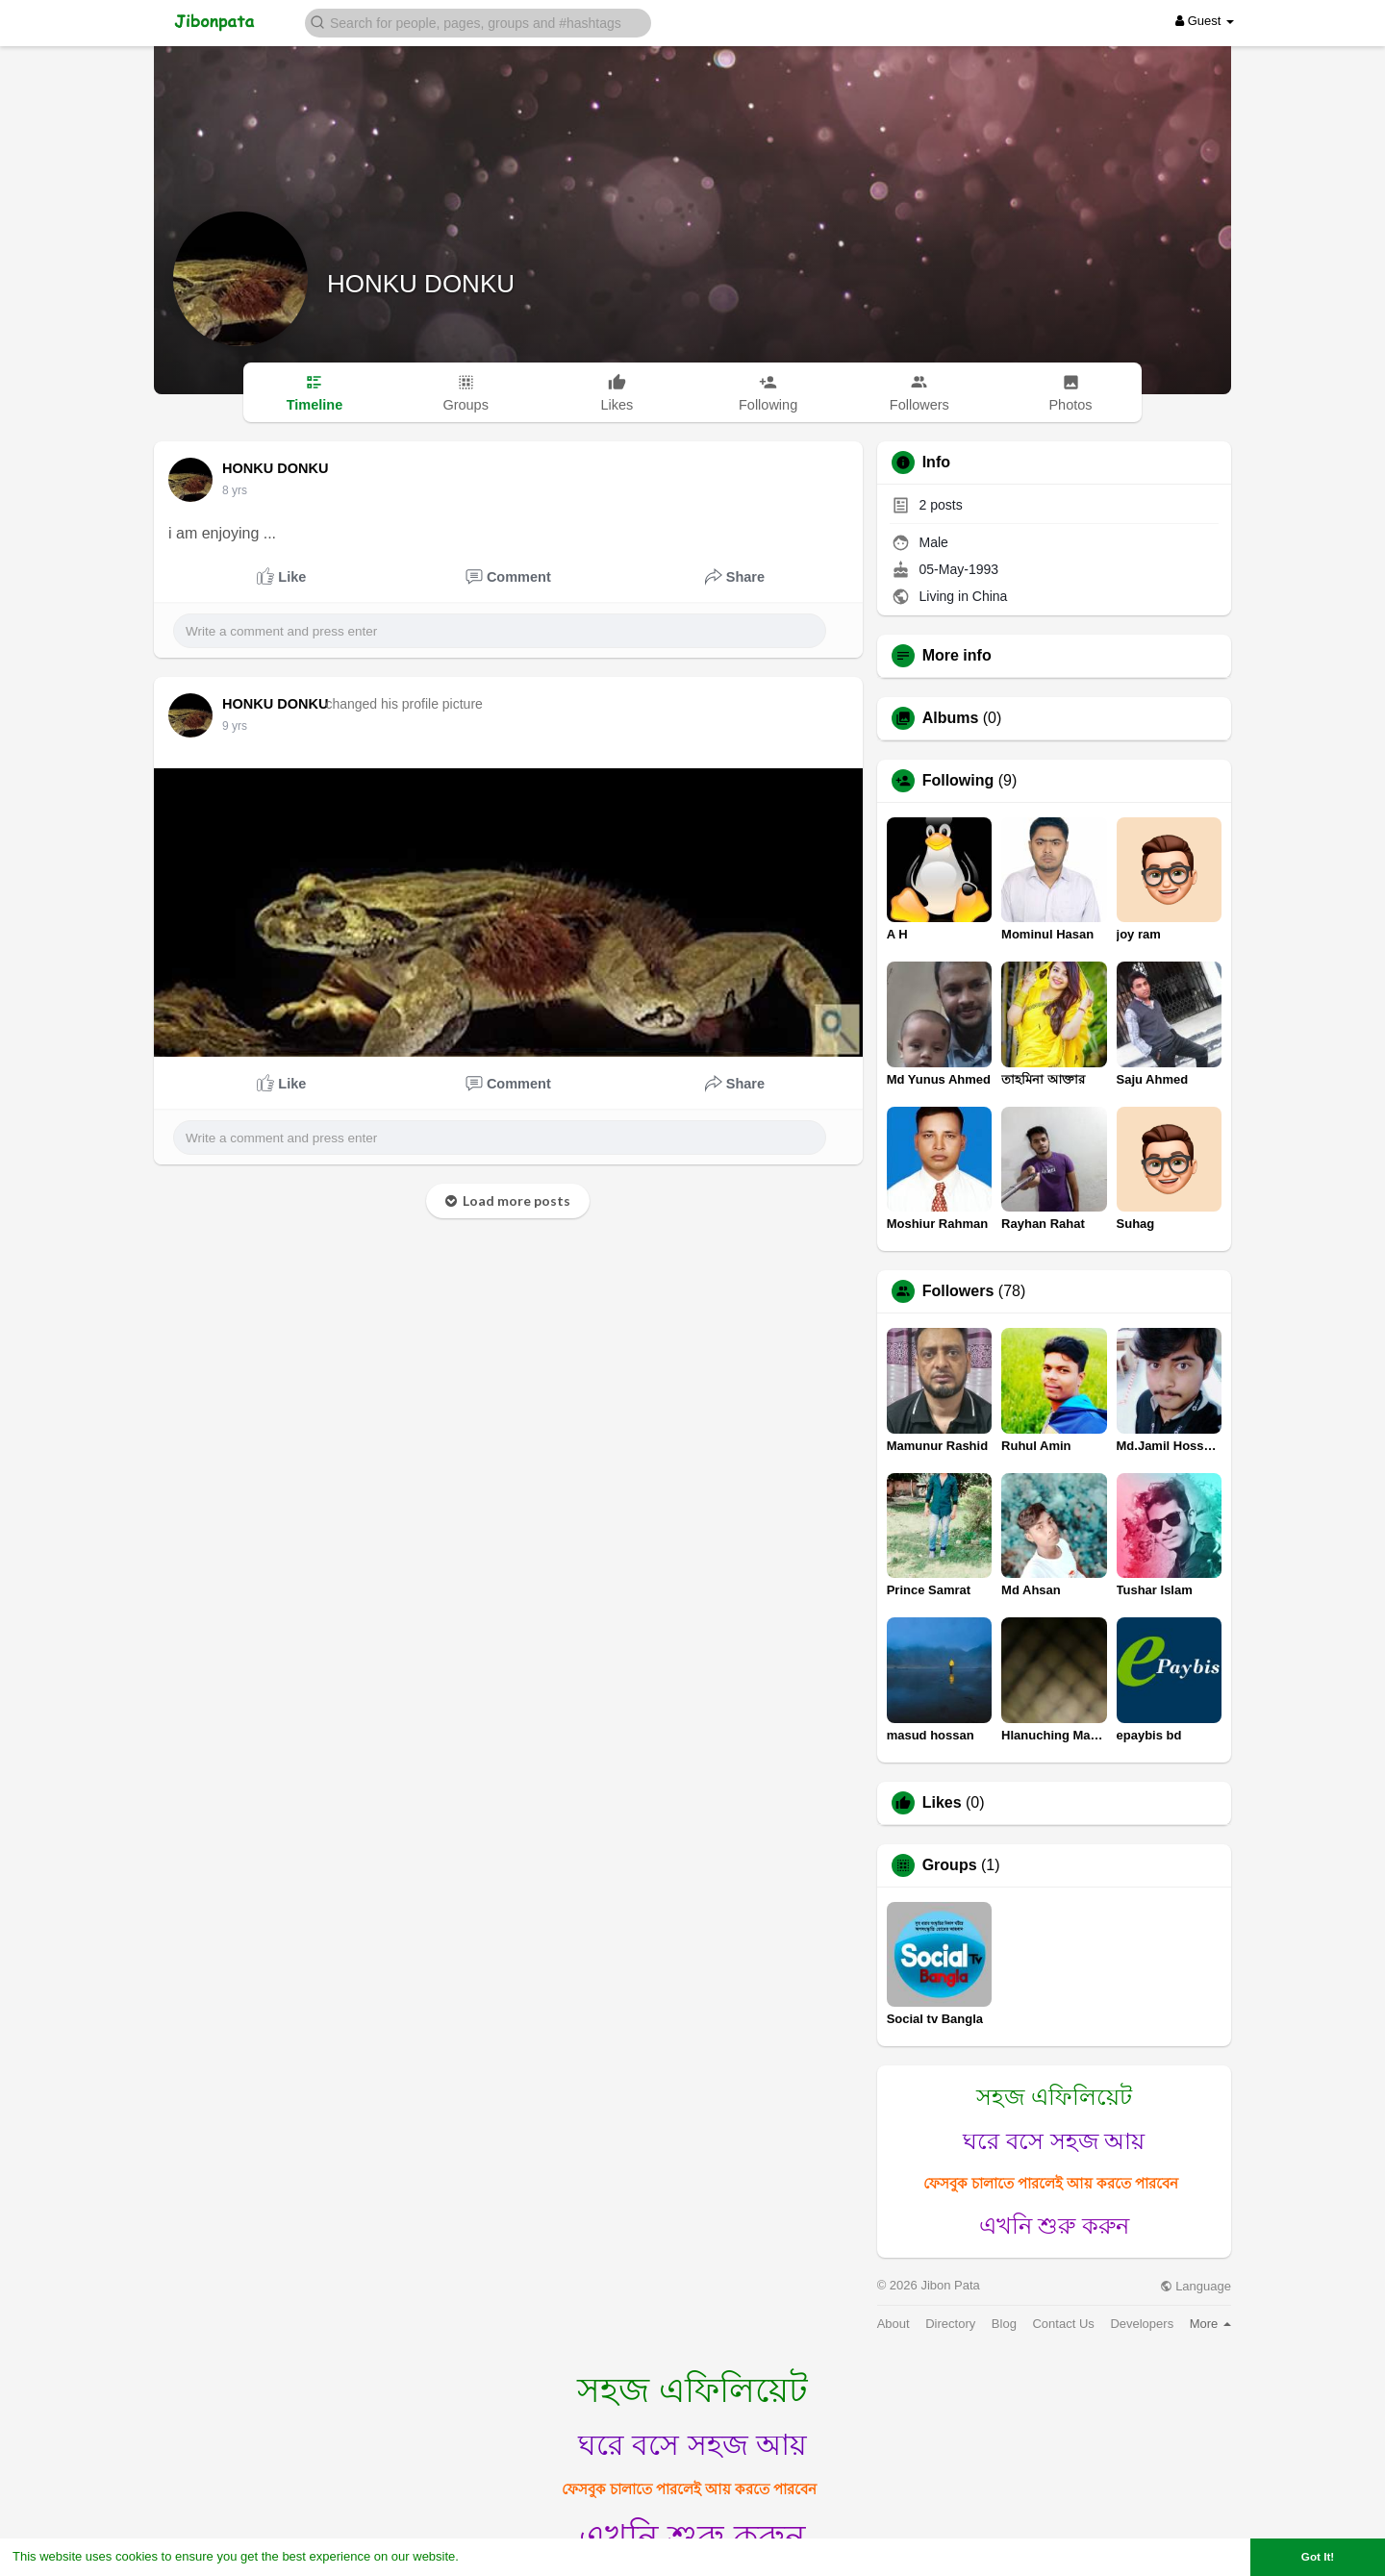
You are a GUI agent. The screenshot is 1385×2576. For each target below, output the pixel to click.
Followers (958, 1291)
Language (1195, 2286)
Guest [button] (1204, 20)
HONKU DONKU (421, 283)
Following (958, 780)
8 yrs (234, 490)
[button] (478, 22)
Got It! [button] (1317, 2556)
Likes (942, 1803)
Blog (1004, 2323)
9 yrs (234, 726)
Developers (1141, 2323)
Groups (949, 1865)
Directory (950, 2323)
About (893, 2323)
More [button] (1210, 2323)
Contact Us (1063, 2323)
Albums (950, 718)
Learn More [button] (496, 2556)
